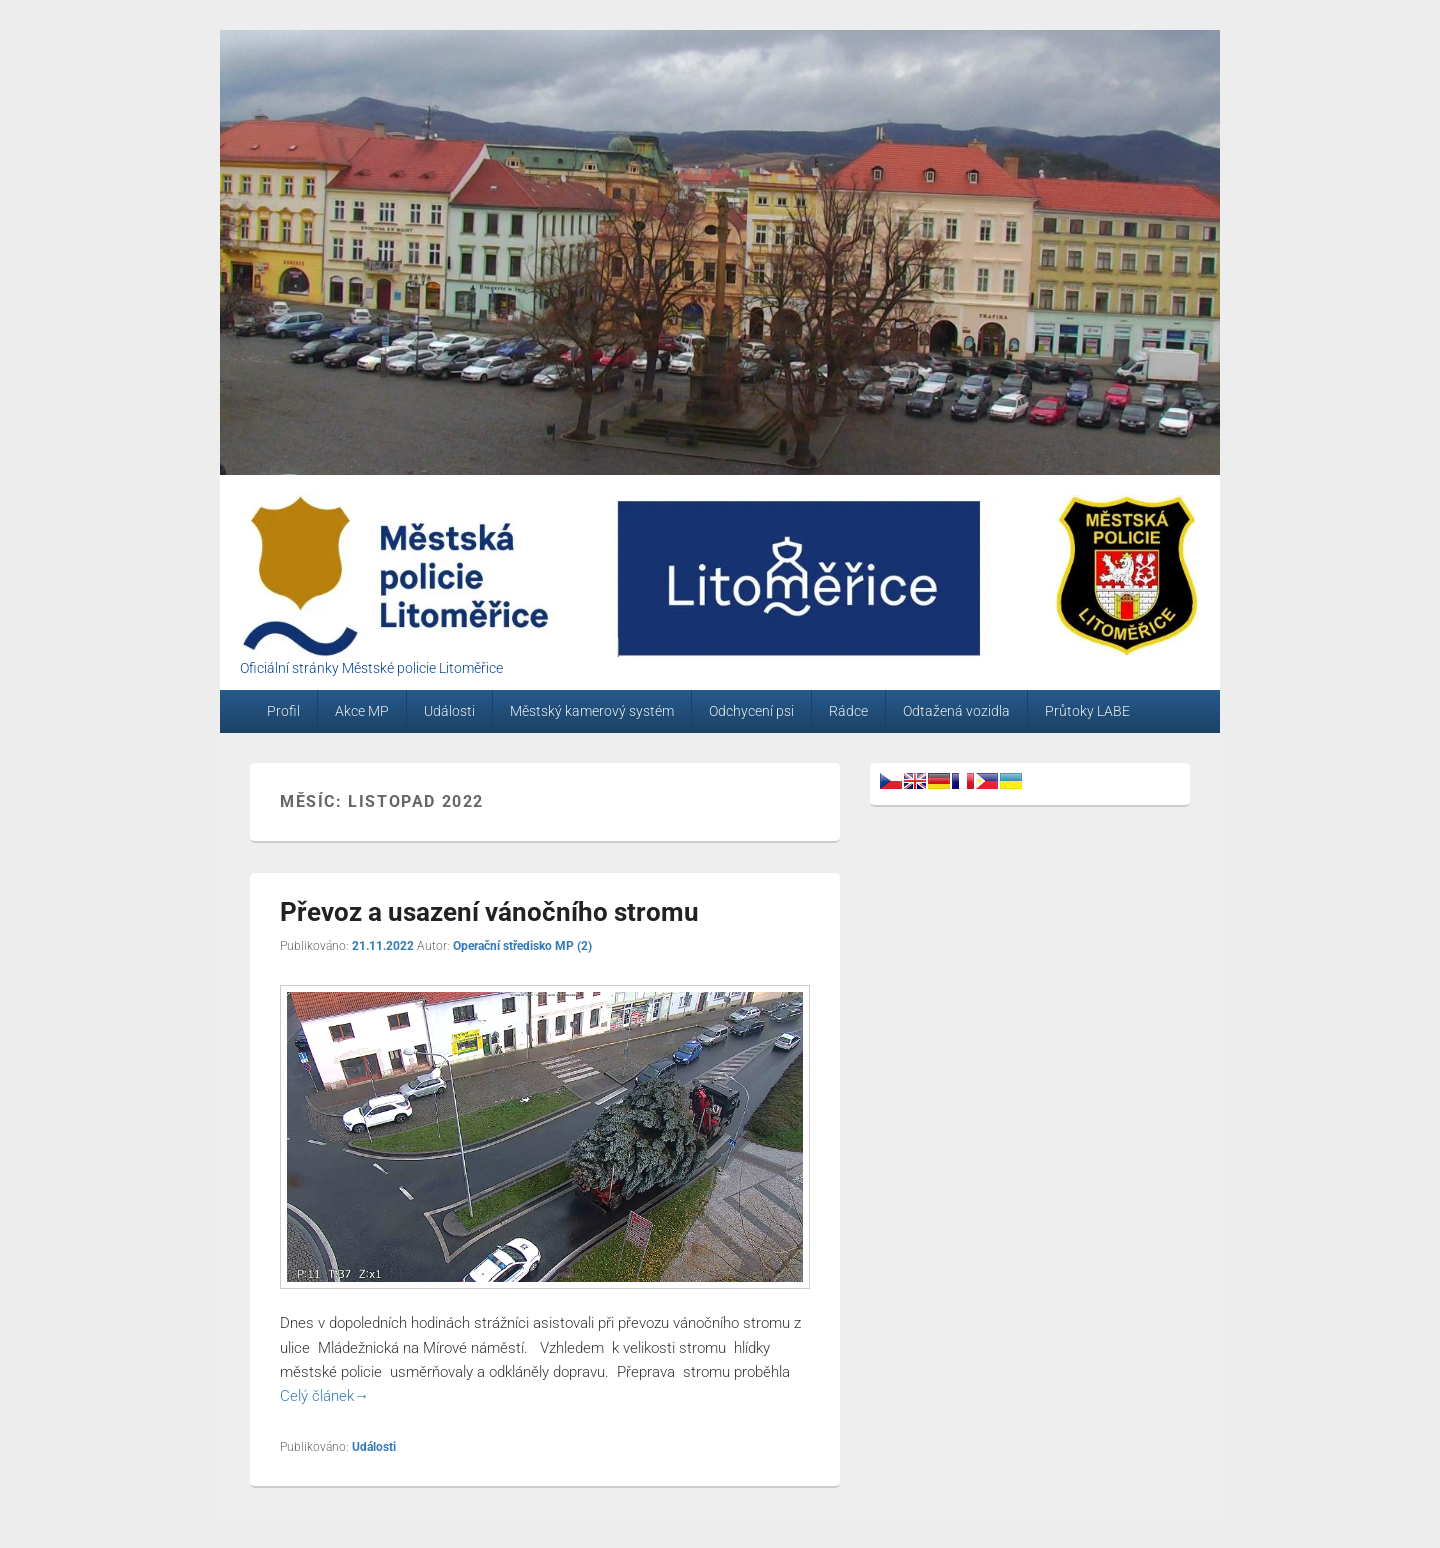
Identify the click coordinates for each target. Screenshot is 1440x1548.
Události (449, 711)
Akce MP (362, 711)
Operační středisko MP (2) (522, 946)
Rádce (848, 711)
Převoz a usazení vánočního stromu (489, 912)
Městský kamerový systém (592, 711)
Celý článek (324, 1396)
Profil (283, 711)
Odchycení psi (751, 711)
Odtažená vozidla (956, 711)
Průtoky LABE (1087, 711)
